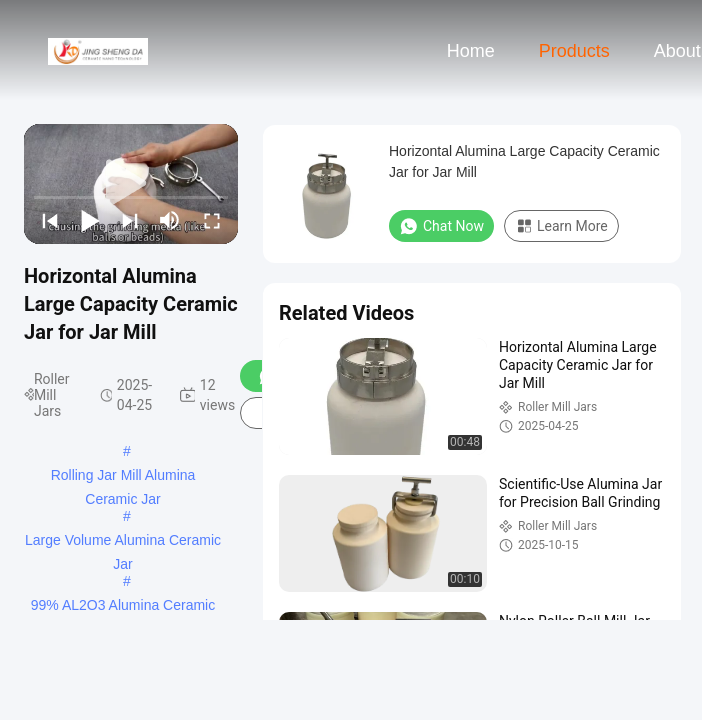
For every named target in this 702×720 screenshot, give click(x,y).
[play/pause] (90, 220)
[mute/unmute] (170, 220)
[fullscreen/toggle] (212, 220)
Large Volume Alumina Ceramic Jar (123, 542)
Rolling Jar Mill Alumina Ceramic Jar (123, 477)
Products (574, 51)
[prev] (50, 220)
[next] (130, 220)
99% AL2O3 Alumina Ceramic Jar (123, 607)
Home (471, 51)
